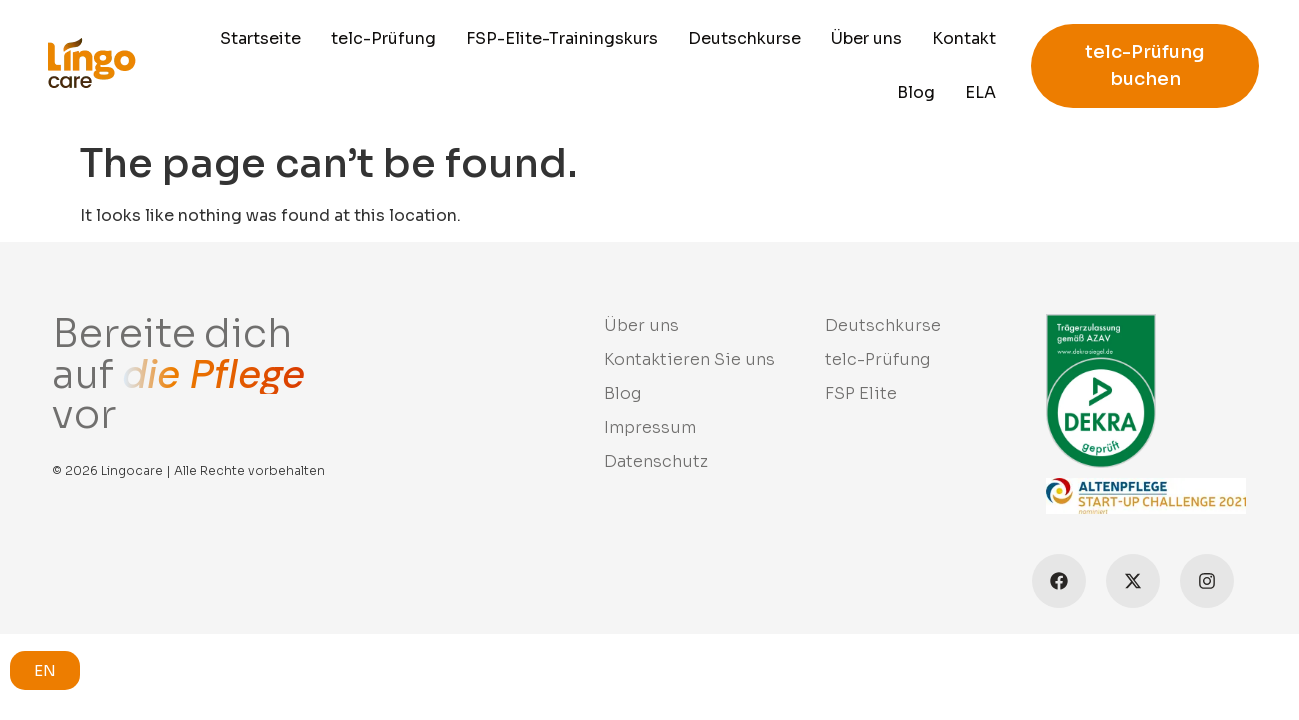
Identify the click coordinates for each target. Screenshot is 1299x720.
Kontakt (964, 38)
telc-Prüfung (383, 38)
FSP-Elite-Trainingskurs (562, 38)
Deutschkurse (744, 38)
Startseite (260, 38)
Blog (916, 92)
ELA (980, 92)
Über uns (866, 38)
